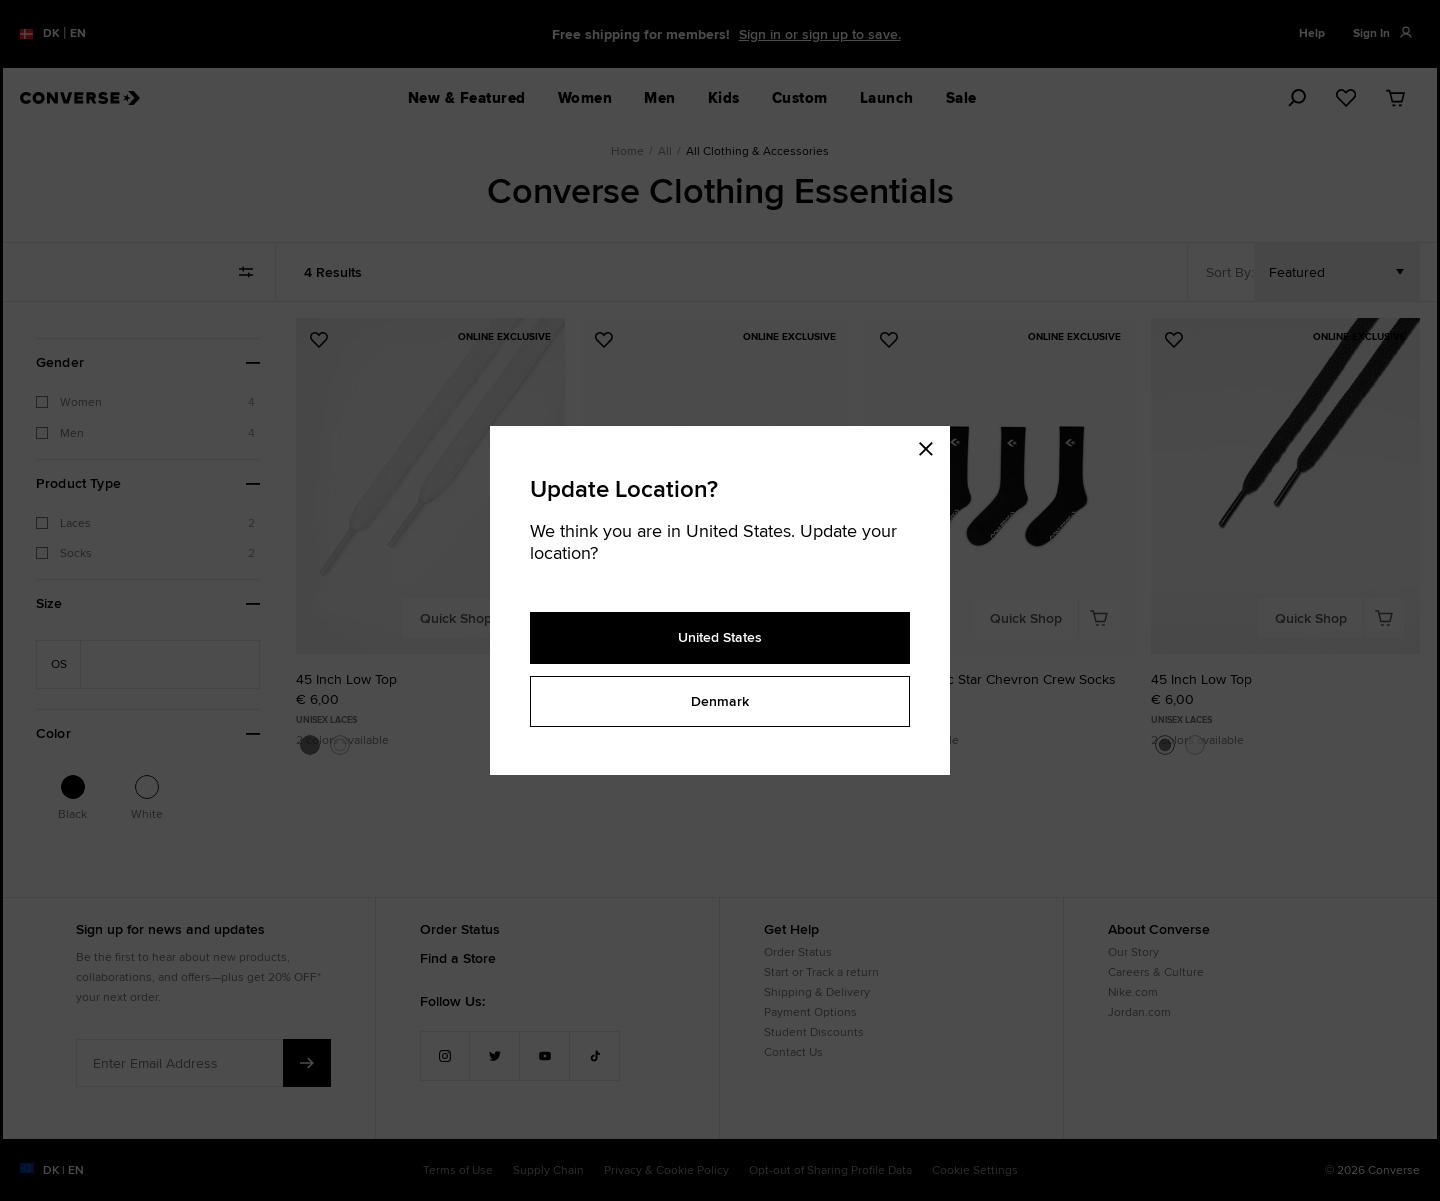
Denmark (720, 701)
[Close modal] (932, 446)
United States (720, 637)
